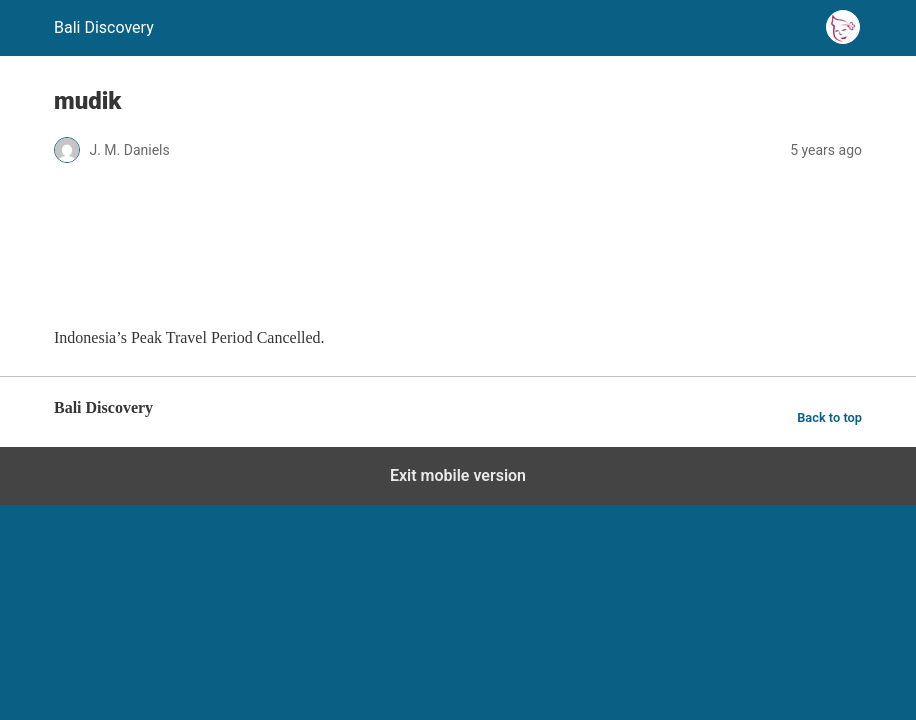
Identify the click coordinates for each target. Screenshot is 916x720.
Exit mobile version (458, 475)
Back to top (829, 417)
